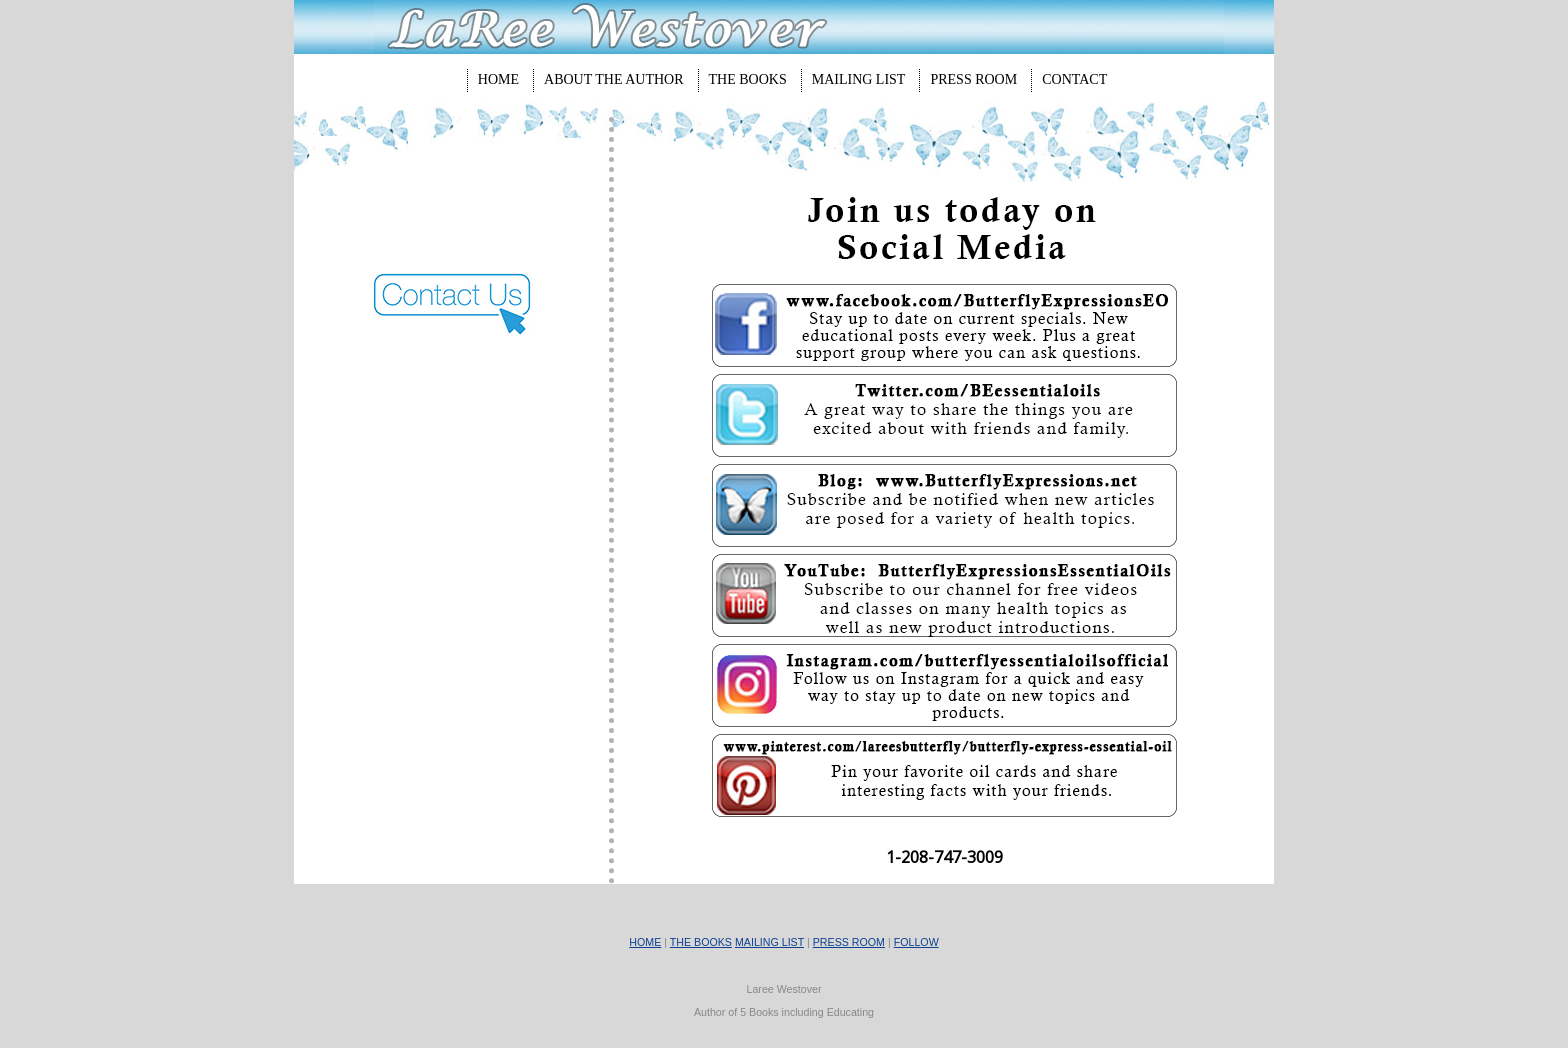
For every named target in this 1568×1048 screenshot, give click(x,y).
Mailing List (859, 79)
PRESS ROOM (849, 942)
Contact (1074, 79)
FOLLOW (916, 942)
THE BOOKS (701, 942)
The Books (748, 79)
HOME (645, 942)
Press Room (973, 79)
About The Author (614, 79)
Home (498, 79)
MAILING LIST (769, 942)
